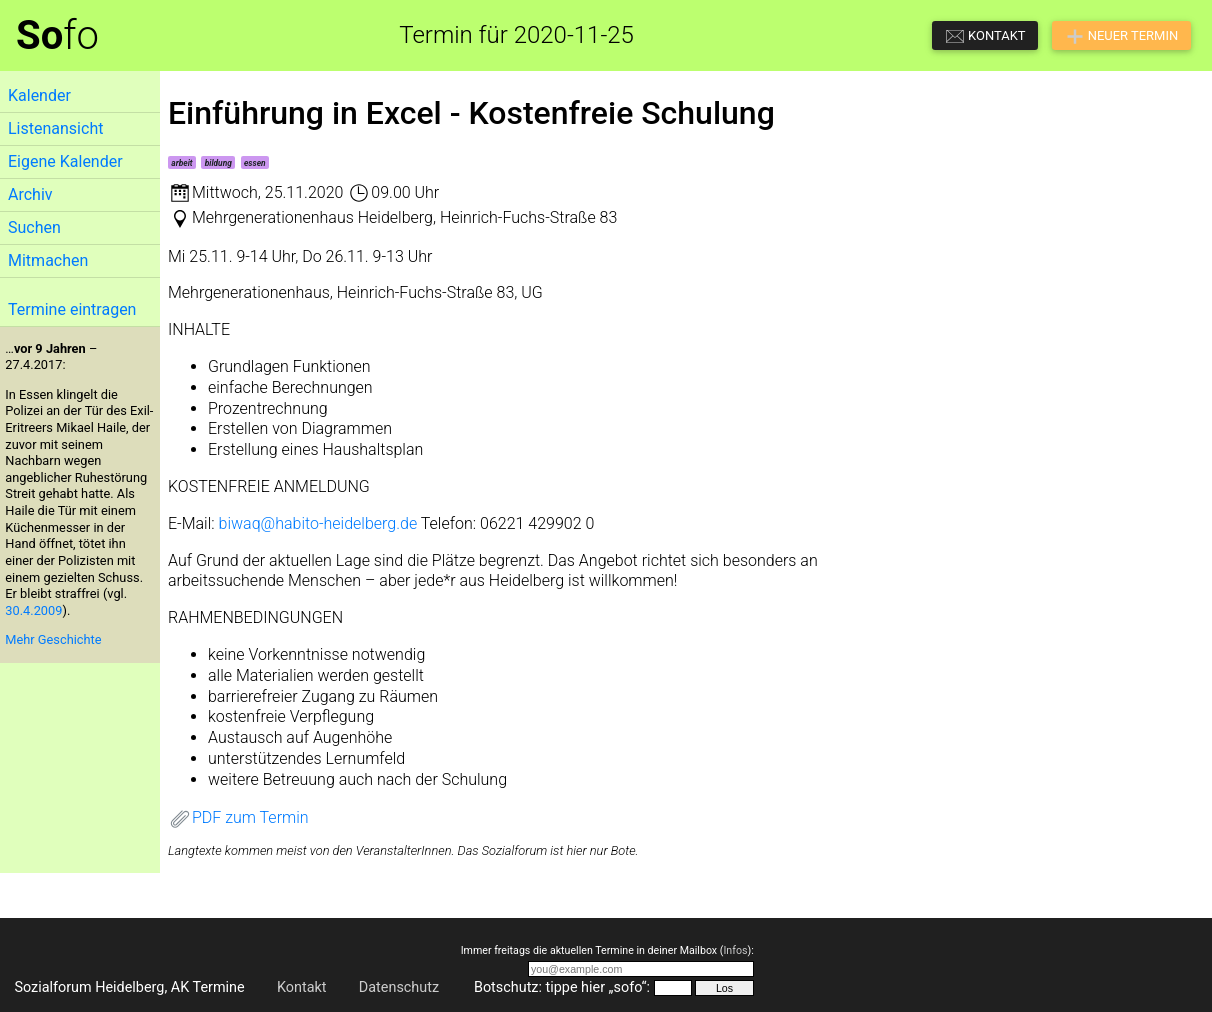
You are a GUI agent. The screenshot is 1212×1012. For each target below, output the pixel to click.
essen (255, 163)
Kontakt (302, 987)
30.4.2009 (33, 610)
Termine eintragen (72, 309)
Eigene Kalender (65, 161)
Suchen (34, 227)
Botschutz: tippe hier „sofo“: (562, 987)
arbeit (181, 163)
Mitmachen (48, 260)
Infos (735, 950)
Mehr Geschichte (53, 639)
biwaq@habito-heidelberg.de (318, 523)
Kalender (39, 95)
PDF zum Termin (238, 817)
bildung (218, 163)
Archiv (30, 194)
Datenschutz (399, 987)
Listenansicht (55, 128)
